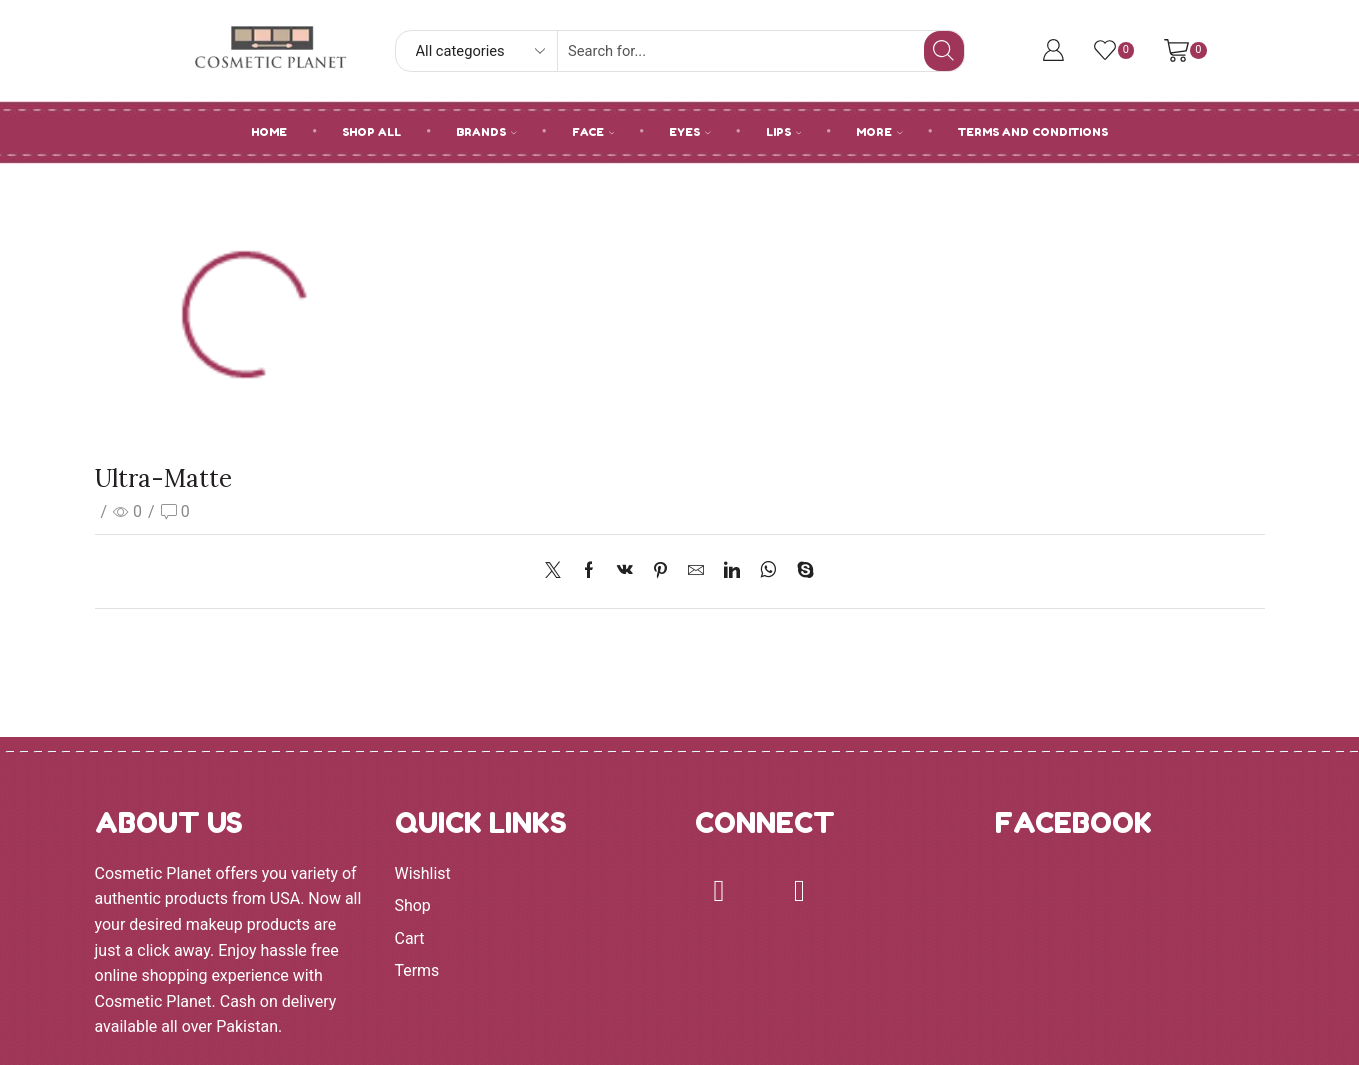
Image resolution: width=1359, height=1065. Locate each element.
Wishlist (423, 873)
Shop (413, 905)
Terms (417, 970)
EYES (690, 132)
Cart (410, 938)
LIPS (784, 132)
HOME (269, 132)
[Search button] (944, 51)
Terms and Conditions (1033, 132)
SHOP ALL (371, 132)
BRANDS (486, 132)
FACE (593, 132)
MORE (879, 132)
